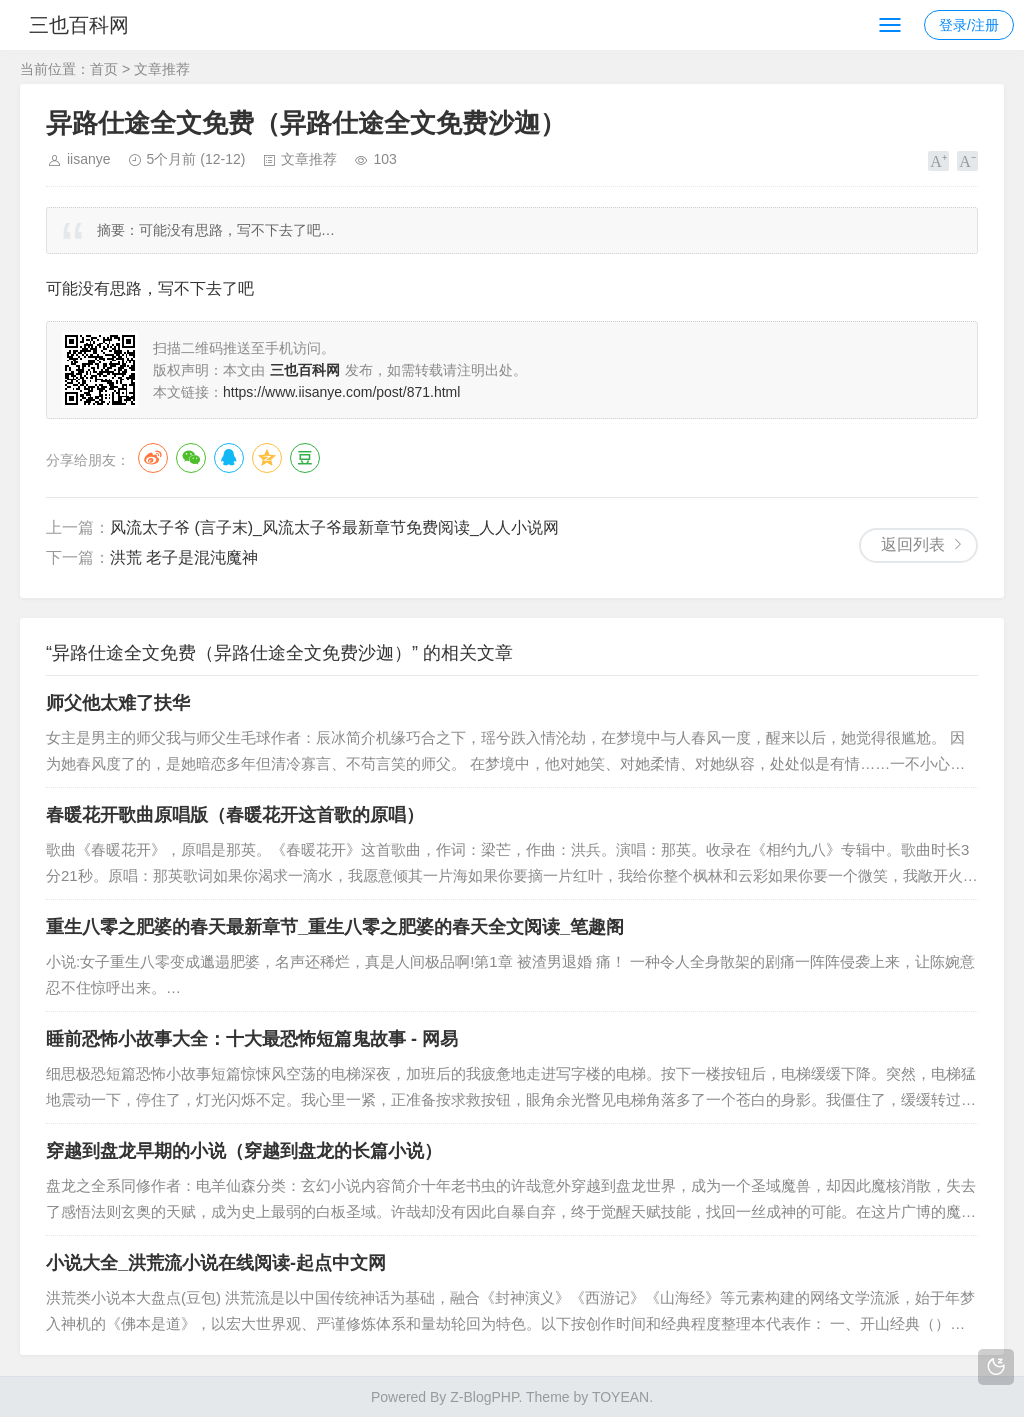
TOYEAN (620, 1397)
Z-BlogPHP (484, 1397)
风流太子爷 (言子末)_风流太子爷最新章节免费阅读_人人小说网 (334, 527)
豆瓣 (305, 458)
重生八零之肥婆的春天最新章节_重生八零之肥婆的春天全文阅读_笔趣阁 (335, 927)
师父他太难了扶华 (118, 703)
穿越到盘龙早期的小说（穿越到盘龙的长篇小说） (244, 1151)
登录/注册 (969, 25)
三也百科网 (88, 25)
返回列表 (913, 544)
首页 (104, 69)
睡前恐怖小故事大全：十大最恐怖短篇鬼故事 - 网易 (252, 1039)
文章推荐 (162, 69)
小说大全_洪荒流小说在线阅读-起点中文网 (216, 1263)
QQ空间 (267, 458)
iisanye (89, 159)
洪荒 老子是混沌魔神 (184, 557)
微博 (153, 458)
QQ (229, 458)
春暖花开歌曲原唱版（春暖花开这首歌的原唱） (235, 815)
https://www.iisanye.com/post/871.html (341, 392)
